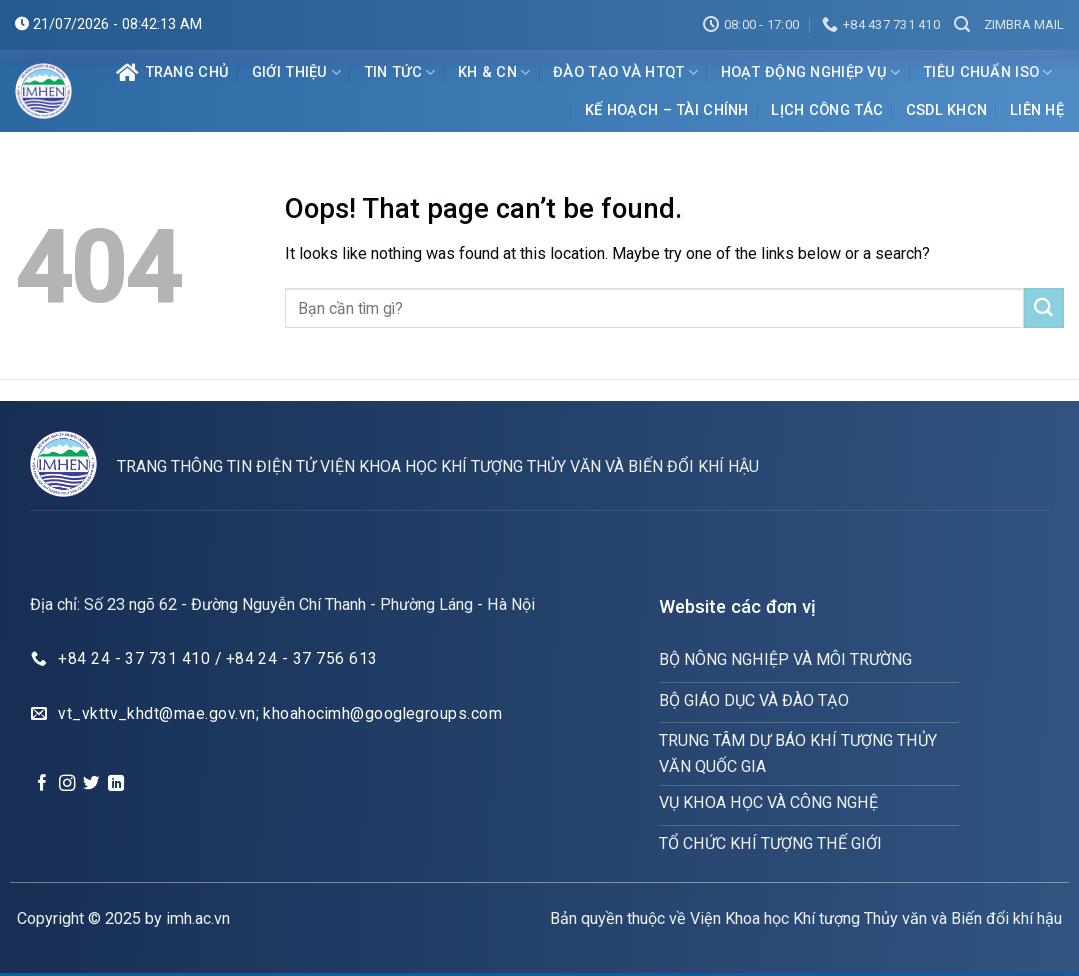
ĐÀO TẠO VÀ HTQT (625, 72)
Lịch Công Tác (827, 110)
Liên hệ (1037, 110)
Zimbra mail (1024, 24)
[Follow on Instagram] (67, 784)
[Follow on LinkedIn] (116, 784)
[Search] (962, 24)
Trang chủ (172, 73)
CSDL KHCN (947, 110)
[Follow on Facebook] (42, 784)
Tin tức (400, 72)
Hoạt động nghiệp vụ (811, 72)
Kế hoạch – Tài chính (667, 110)
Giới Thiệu (296, 72)
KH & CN (494, 72)
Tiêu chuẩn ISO (988, 72)
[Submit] (1044, 308)
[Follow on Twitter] (91, 784)
